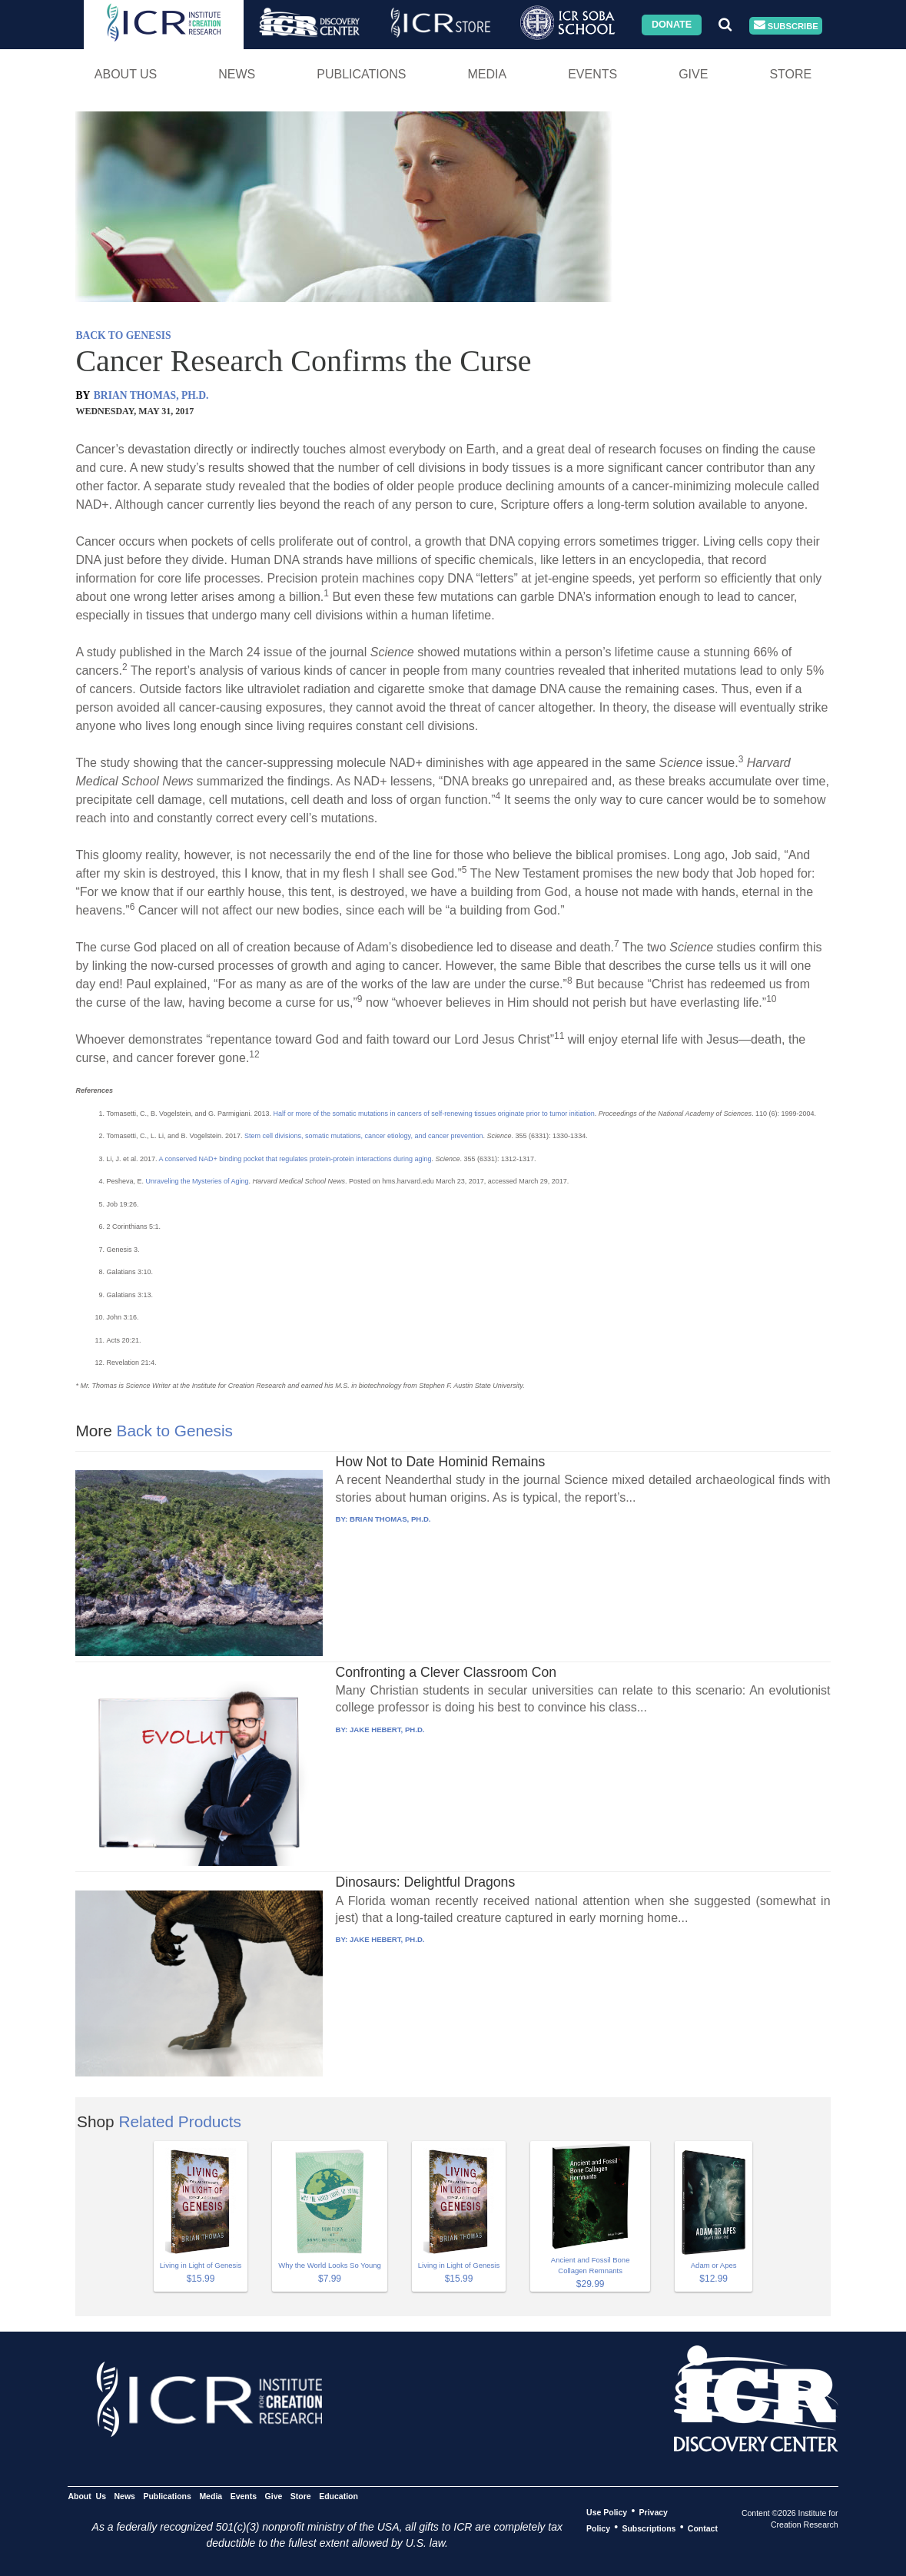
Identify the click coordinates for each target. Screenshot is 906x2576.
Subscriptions (648, 2527)
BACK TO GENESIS (123, 335)
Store (790, 74)
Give (693, 74)
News (236, 74)
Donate (672, 24)
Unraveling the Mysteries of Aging (196, 1181)
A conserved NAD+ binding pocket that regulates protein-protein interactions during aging (294, 1159)
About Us (126, 74)
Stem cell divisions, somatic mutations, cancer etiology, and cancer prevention (363, 1136)
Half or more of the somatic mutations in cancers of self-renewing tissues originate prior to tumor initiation (434, 1113)
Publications (361, 74)
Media (486, 74)
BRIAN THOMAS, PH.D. (151, 395)
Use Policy (606, 2511)
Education (338, 2495)
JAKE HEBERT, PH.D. (387, 1729)
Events (592, 74)
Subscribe (786, 26)
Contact (703, 2527)
